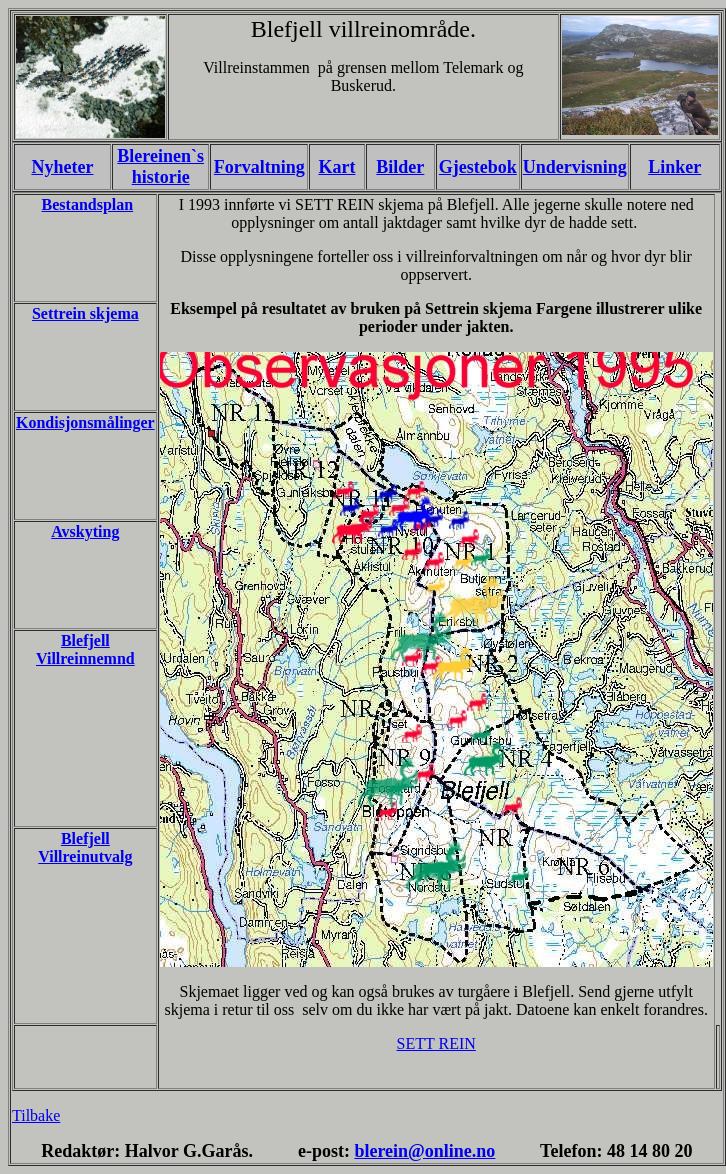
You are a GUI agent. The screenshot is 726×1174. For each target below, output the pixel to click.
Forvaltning (259, 167)
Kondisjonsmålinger (85, 422)
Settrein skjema (85, 313)
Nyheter (62, 167)
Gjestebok (478, 167)
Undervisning (575, 167)
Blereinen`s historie (160, 166)
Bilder (400, 167)
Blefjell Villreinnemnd (85, 649)
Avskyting (85, 531)
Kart (336, 167)
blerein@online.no (424, 1151)
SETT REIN (436, 1043)
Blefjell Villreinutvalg (85, 847)
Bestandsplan (88, 204)
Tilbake (36, 1115)
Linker (674, 167)
